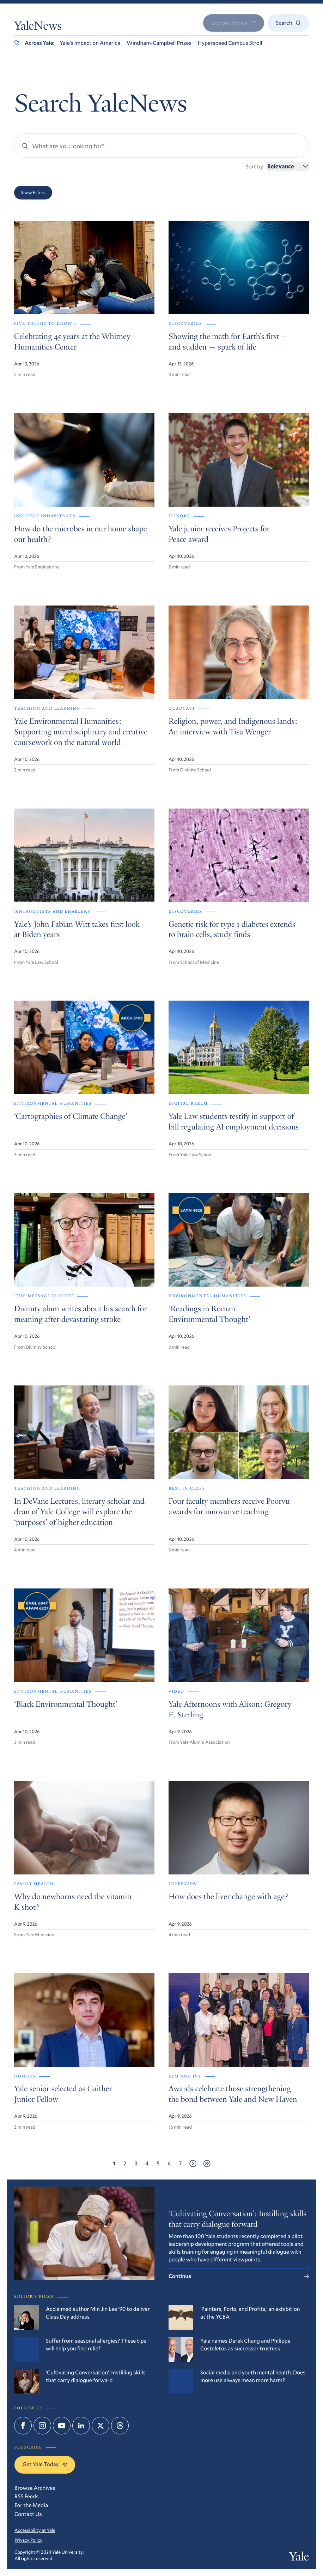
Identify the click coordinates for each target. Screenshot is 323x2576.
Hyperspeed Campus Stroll (230, 43)
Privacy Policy (28, 2540)
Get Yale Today (45, 2464)
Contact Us (28, 2514)
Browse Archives (34, 2488)
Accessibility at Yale (34, 2530)
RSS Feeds (26, 2496)
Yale (299, 2557)
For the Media (31, 2505)
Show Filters (33, 192)
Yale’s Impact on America (90, 43)
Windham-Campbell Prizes (159, 43)
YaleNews (38, 27)
